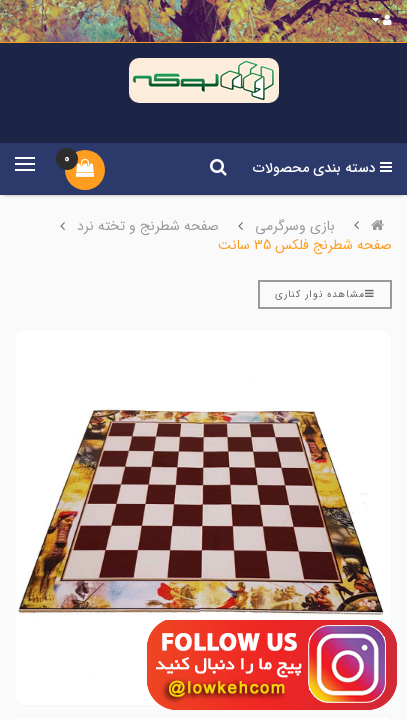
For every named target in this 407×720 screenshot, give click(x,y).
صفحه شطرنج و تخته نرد (148, 226)
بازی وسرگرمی (295, 226)
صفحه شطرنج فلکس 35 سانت (305, 245)
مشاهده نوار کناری (325, 294)
